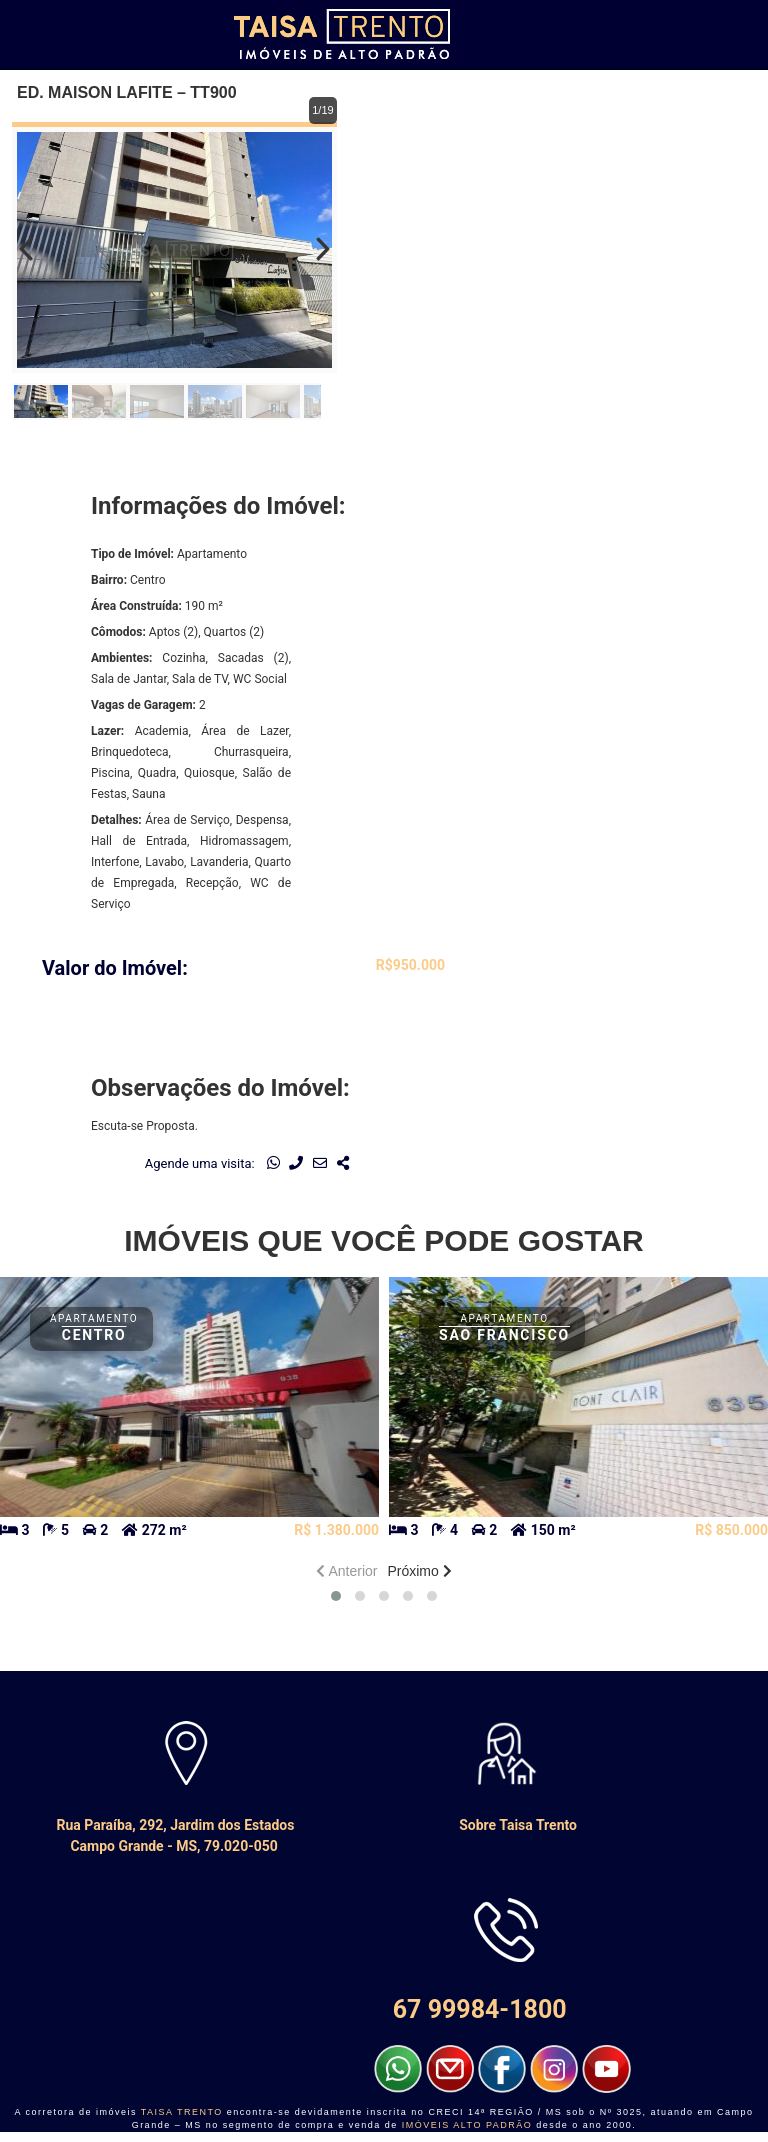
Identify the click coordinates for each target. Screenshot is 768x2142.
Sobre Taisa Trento (492, 1825)
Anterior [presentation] (346, 1571)
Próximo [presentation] (419, 1571)
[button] (336, 1596)
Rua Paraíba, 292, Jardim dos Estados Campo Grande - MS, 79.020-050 (172, 1835)
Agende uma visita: (200, 1163)
